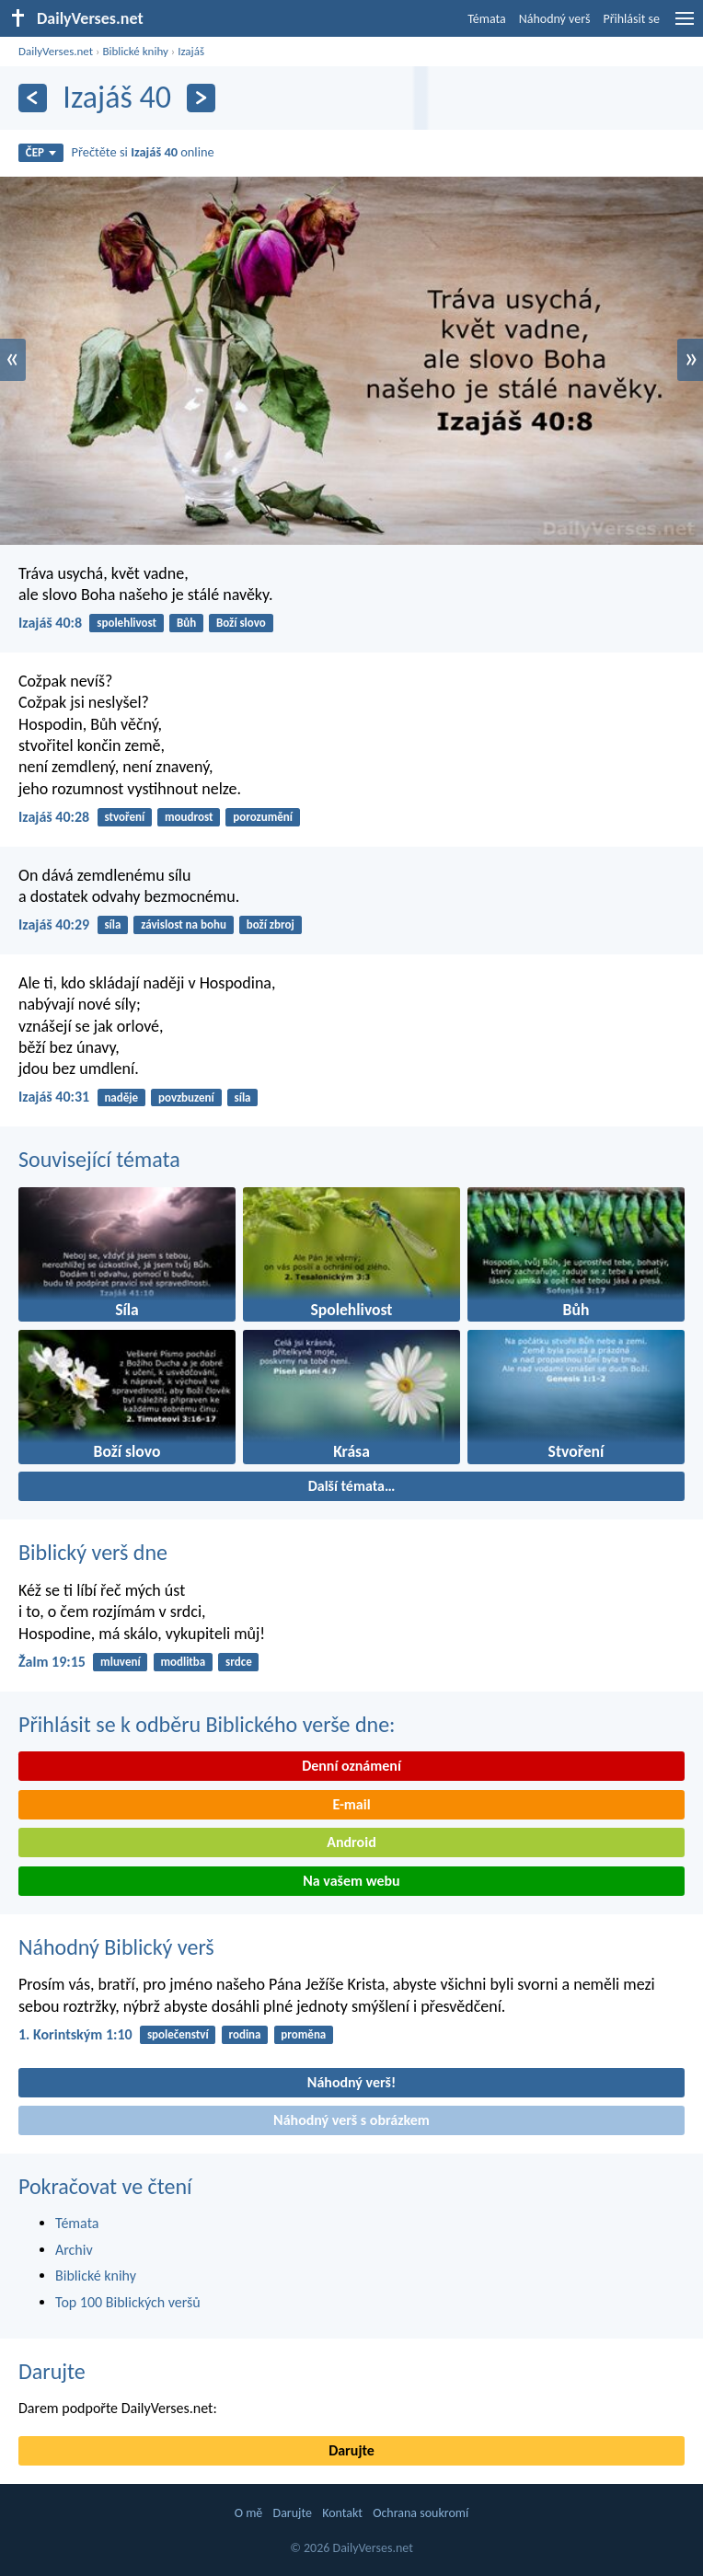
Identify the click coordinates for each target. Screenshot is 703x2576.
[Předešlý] (32, 98)
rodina (245, 2034)
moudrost (189, 817)
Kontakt (342, 2513)
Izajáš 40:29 (53, 924)
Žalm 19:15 (52, 1661)
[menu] (684, 25)
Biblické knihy (134, 51)
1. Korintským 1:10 (75, 2034)
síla (112, 924)
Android (351, 1842)
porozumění (263, 817)
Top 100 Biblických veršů (128, 2302)
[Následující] (201, 98)
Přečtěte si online (143, 152)
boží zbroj (270, 924)
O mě (249, 2513)
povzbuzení (186, 1097)
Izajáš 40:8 (50, 622)
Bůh (186, 623)
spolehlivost (126, 623)
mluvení (120, 1662)
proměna (303, 2034)
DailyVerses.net (55, 51)
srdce (238, 1662)
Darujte (52, 2371)
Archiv (74, 2249)
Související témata (99, 1159)
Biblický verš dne (92, 1552)
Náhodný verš (555, 19)
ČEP (41, 152)
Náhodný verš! (351, 2082)
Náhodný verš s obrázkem (351, 2120)
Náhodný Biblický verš (116, 1947)
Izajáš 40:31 (53, 1096)
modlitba (182, 1662)
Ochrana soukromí (420, 2513)
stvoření (124, 817)
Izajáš (191, 51)
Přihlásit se (631, 19)
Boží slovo (241, 623)
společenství (178, 2034)
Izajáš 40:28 (53, 817)
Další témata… (352, 1486)
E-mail (351, 1804)
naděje (121, 1097)
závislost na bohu (183, 924)
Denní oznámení (351, 1765)
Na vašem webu (351, 1880)
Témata (486, 19)
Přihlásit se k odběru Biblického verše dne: (207, 1724)
